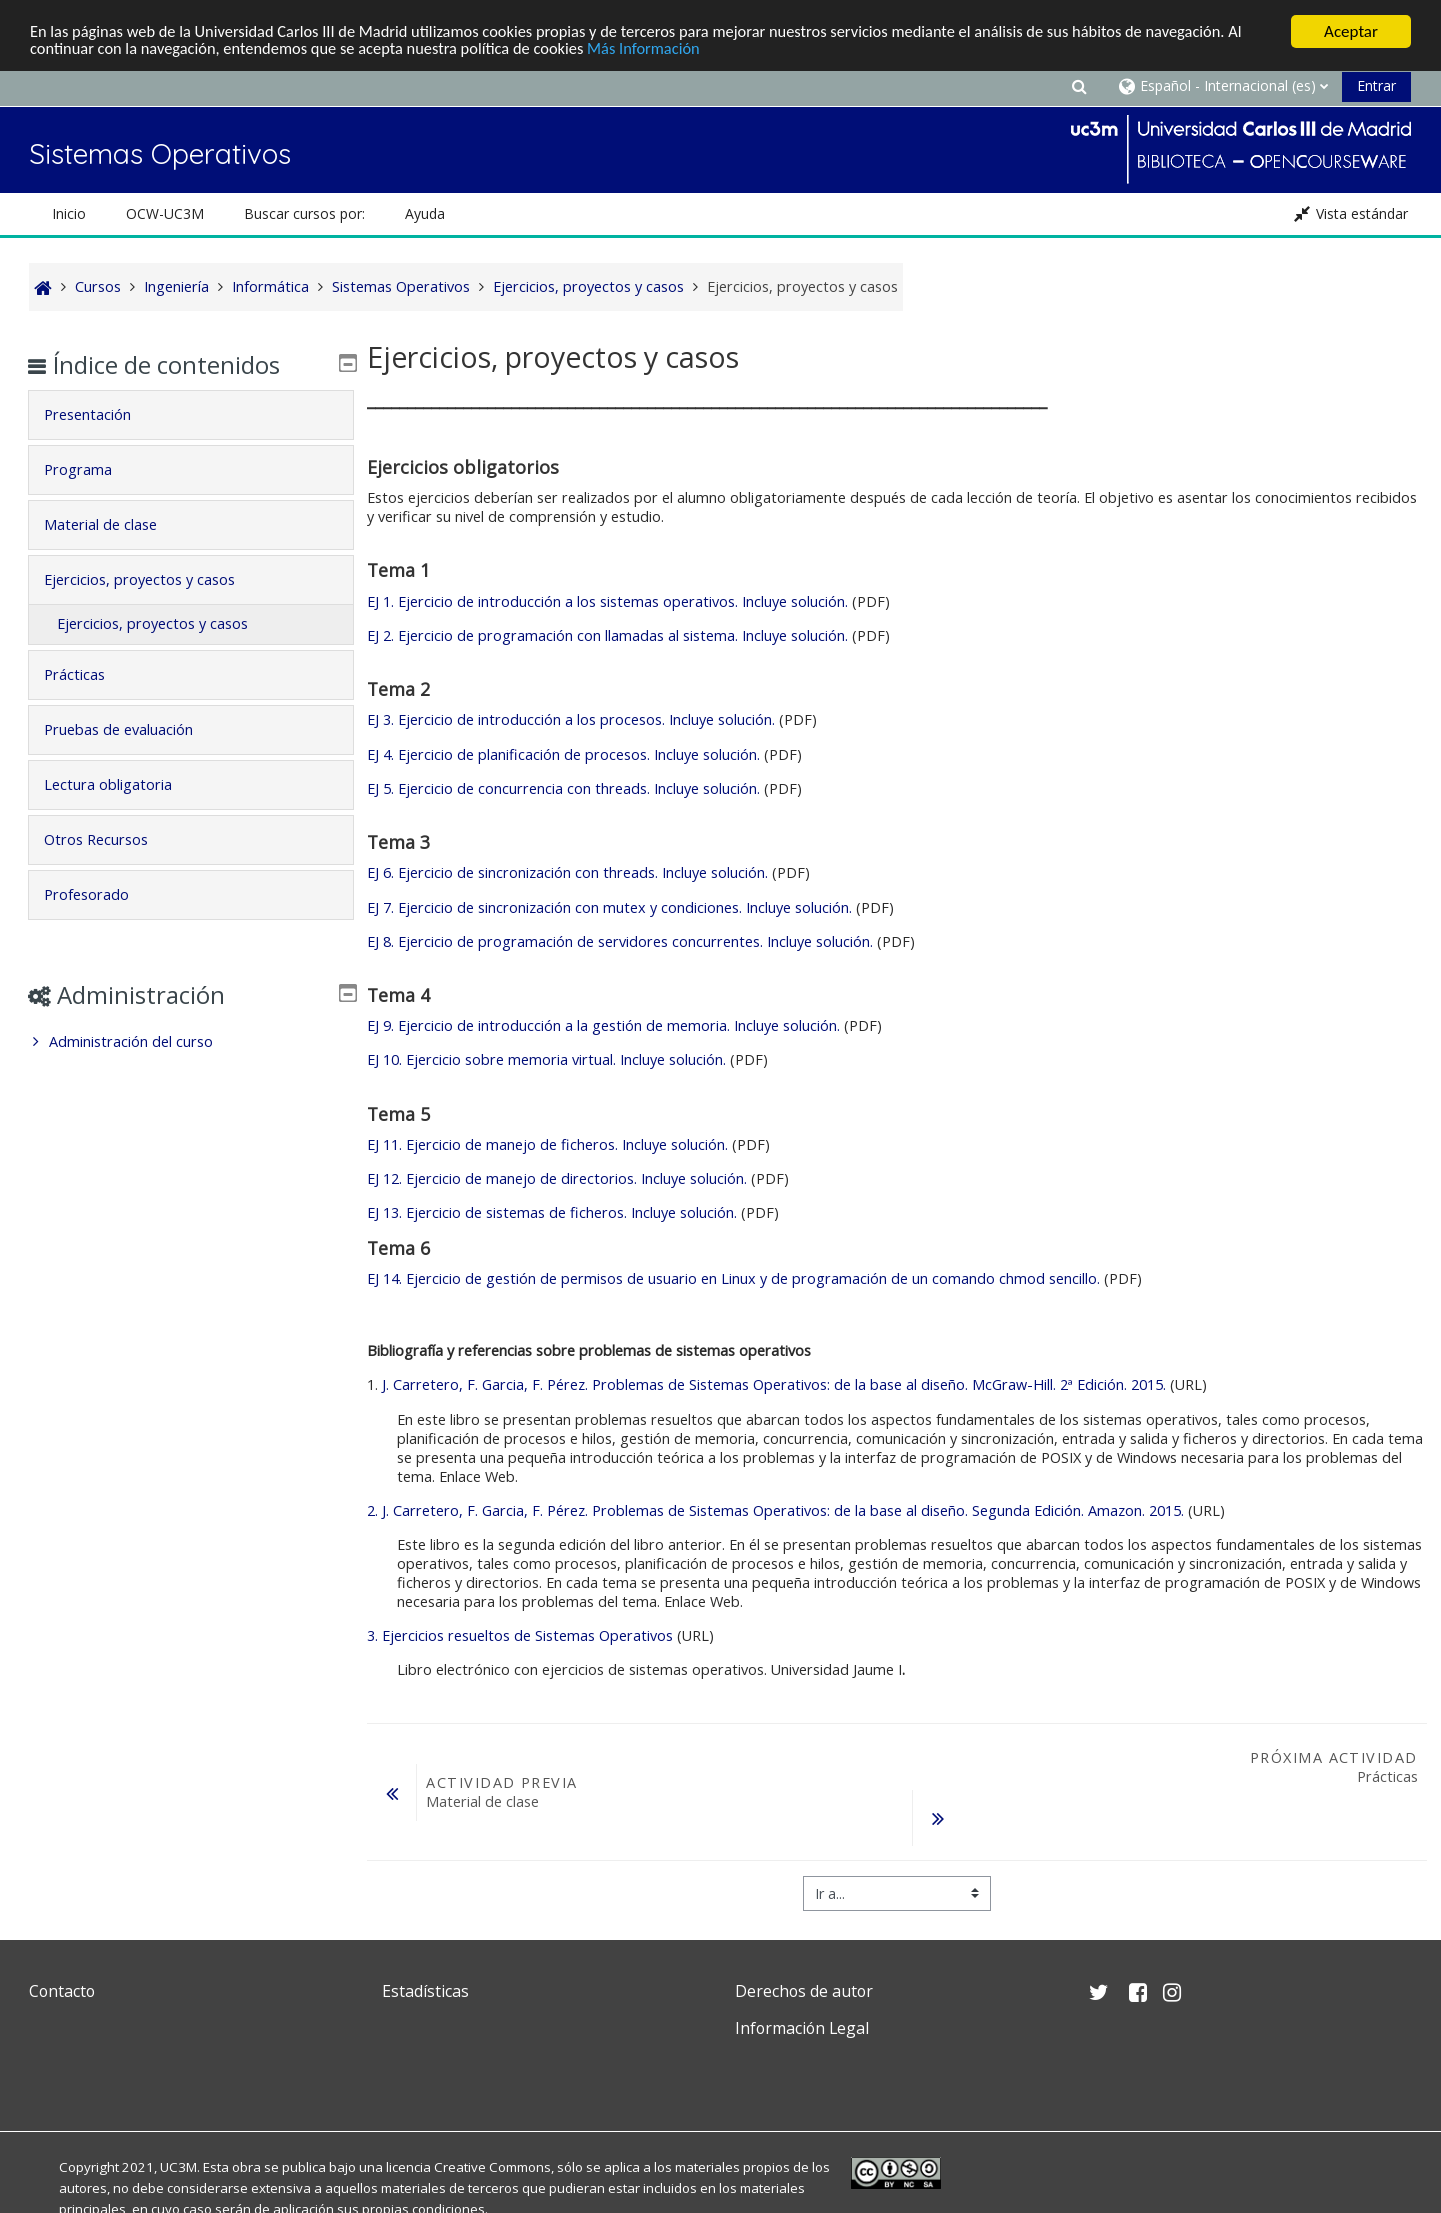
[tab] (191, 415)
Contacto (62, 1991)
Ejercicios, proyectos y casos (153, 579)
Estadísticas (425, 1991)
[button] (1079, 85)
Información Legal (802, 2028)
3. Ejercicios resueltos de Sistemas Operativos (520, 1635)
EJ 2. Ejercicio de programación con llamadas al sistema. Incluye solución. (607, 635)
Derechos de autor (804, 1991)
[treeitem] (191, 1042)
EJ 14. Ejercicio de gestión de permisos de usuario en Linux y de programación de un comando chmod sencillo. (733, 1278)
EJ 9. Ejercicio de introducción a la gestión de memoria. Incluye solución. (603, 1025)
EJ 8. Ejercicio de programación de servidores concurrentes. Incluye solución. (620, 941)
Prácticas (88, 674)
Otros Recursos (110, 839)
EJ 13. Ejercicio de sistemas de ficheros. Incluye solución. (552, 1212)
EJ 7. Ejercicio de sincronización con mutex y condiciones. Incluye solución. (609, 906)
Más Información (683, 49)
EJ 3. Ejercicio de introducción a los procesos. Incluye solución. (571, 719)
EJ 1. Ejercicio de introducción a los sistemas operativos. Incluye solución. (607, 601)
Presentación (101, 414)
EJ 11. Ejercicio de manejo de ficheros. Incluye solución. (549, 1144)
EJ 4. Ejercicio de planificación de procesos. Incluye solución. (563, 754)
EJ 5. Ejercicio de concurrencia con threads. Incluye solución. (565, 788)
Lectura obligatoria (122, 784)
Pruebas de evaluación (132, 729)
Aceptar (1351, 31)
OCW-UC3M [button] (165, 213)
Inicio (69, 213)
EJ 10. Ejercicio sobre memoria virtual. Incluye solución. (546, 1059)
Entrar (1376, 85)
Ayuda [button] (425, 213)
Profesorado (100, 894)
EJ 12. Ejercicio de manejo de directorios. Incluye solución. (557, 1178)
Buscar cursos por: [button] (304, 213)
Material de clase (114, 524)
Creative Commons (492, 2167)
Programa (92, 469)
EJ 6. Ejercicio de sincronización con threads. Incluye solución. (569, 872)
